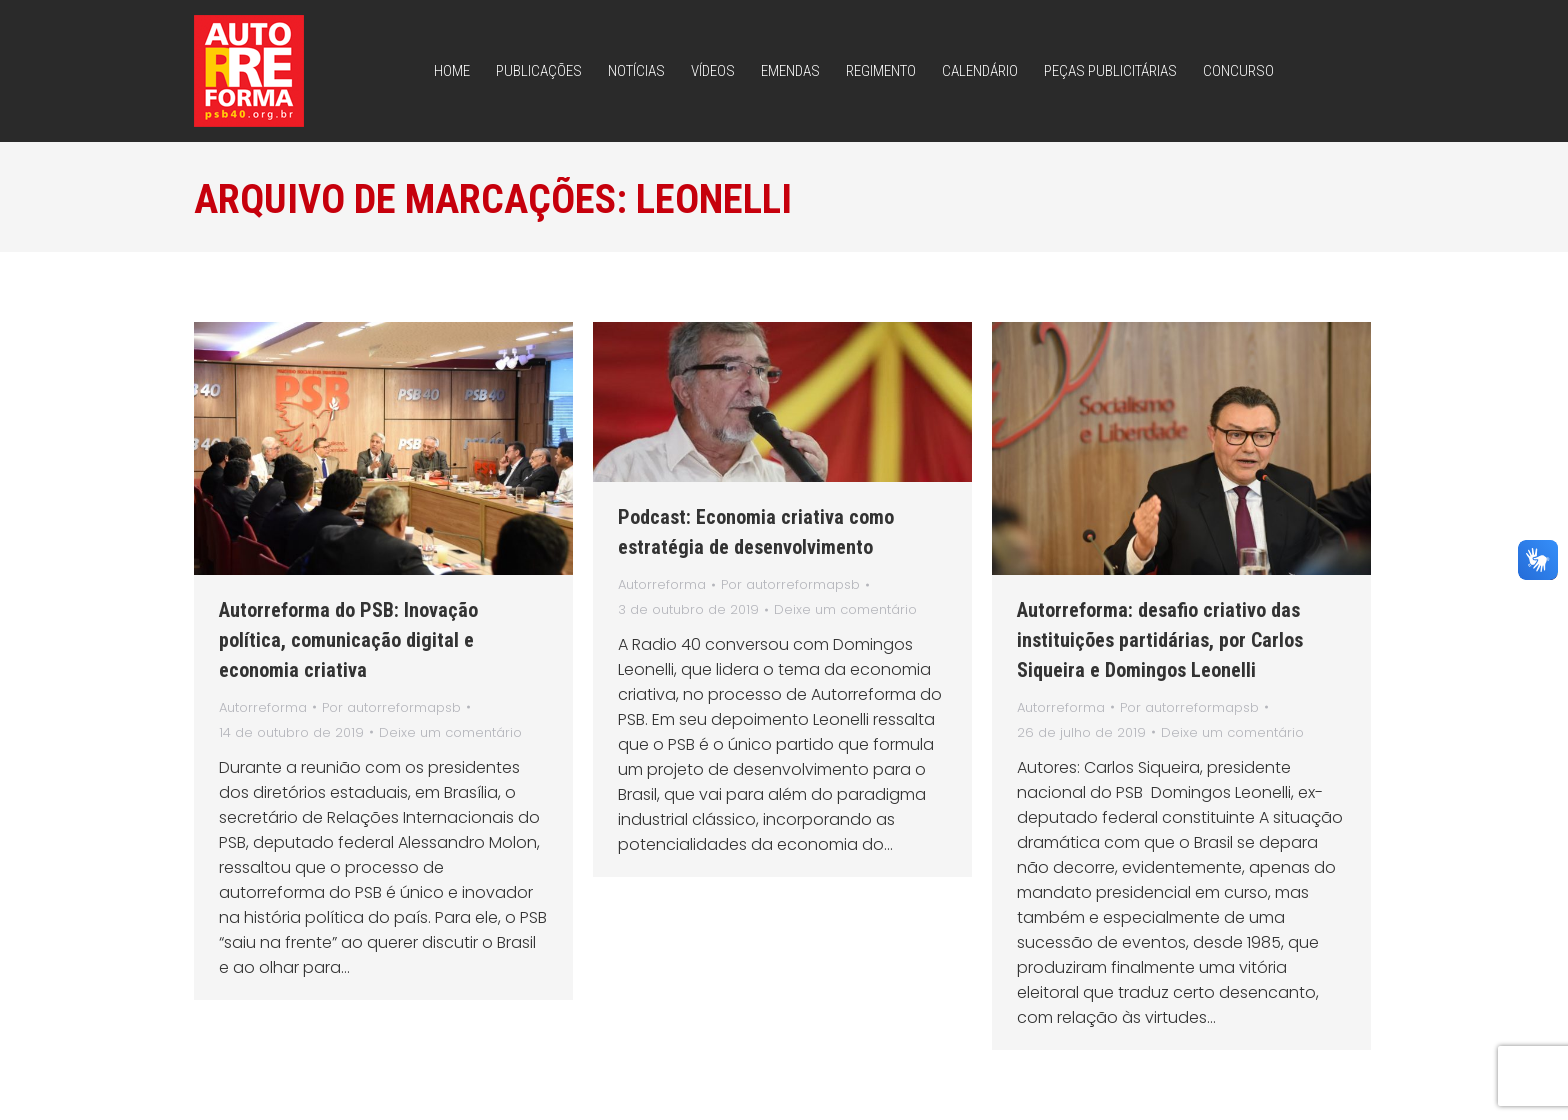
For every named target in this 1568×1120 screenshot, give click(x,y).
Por (391, 707)
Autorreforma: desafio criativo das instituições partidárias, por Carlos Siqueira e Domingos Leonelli (1160, 640)
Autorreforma (263, 707)
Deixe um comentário (450, 732)
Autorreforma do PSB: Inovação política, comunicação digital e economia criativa (348, 640)
